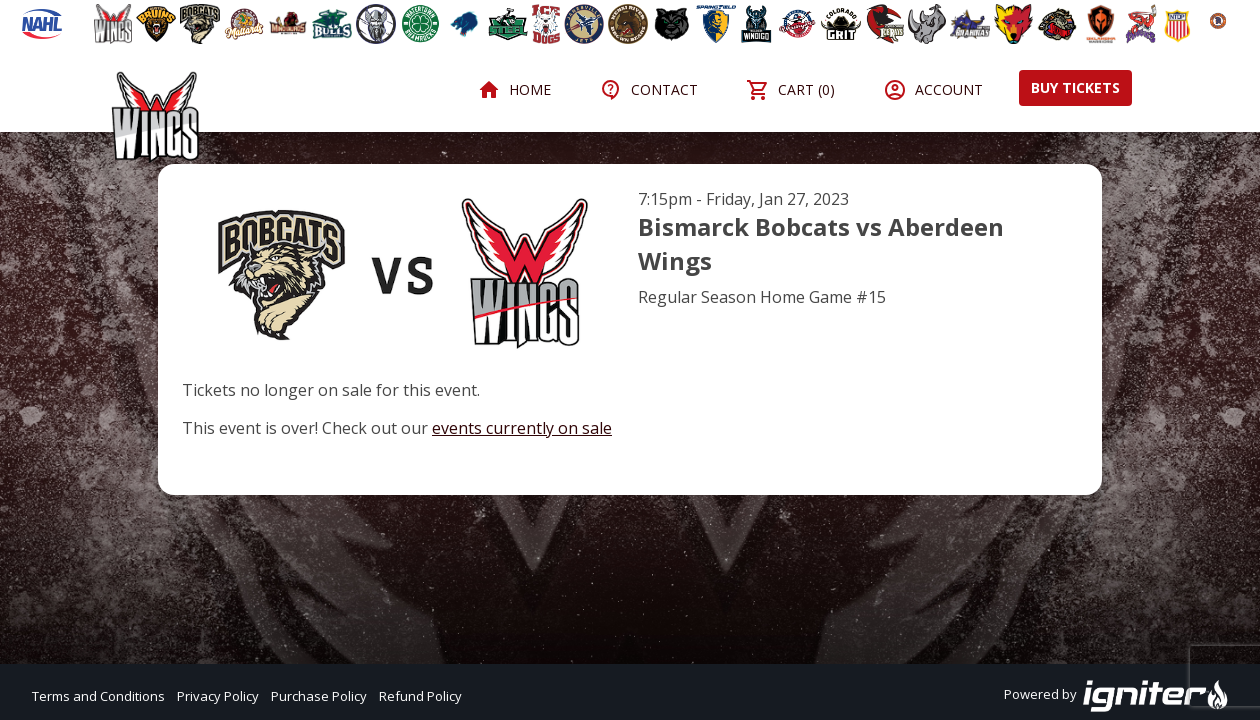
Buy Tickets (1075, 87)
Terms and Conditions (98, 696)
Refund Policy (420, 696)
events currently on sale (522, 428)
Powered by (1116, 696)
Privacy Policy (218, 696)
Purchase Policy (319, 696)
